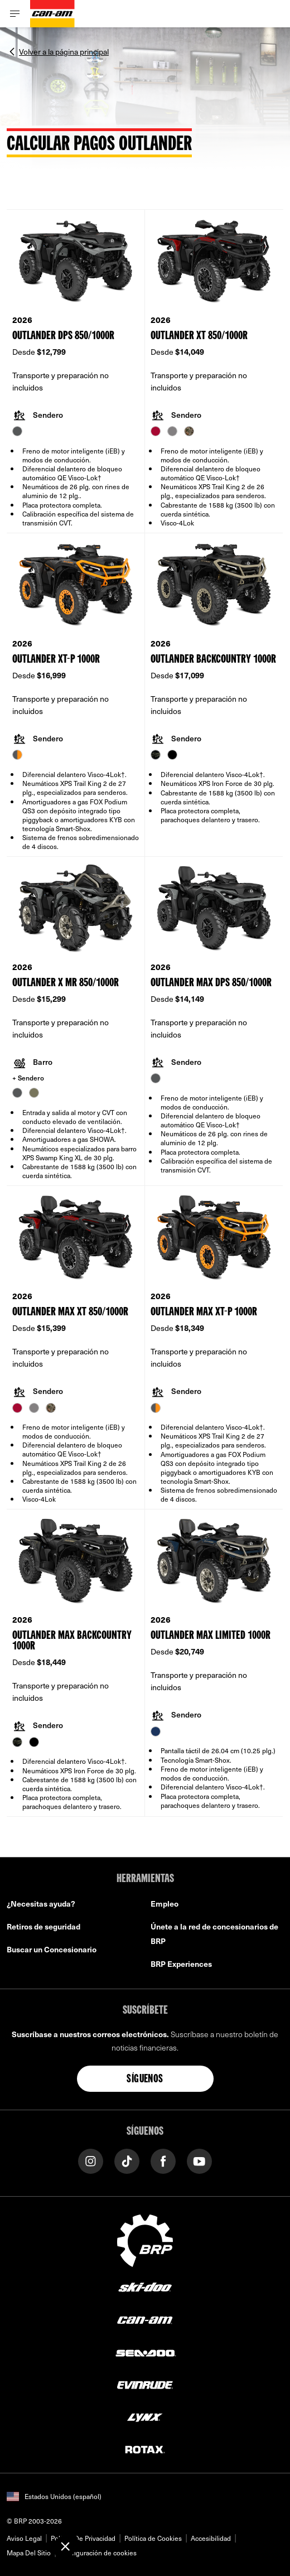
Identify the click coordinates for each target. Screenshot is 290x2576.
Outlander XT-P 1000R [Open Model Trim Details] (56, 659)
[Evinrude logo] (145, 2384)
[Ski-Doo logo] (145, 2287)
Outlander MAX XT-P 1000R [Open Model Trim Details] (204, 1312)
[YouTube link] (199, 2160)
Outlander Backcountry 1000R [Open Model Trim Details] (213, 659)
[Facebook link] (163, 2160)
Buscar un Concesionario (51, 1949)
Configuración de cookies (98, 2553)
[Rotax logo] (145, 2449)
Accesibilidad (211, 2538)
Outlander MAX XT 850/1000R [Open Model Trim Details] (70, 1312)
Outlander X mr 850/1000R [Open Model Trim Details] (65, 983)
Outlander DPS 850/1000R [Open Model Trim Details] (63, 336)
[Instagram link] (90, 2160)
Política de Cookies (153, 2538)
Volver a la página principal (64, 51)
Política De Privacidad (83, 2538)
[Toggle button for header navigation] (15, 13)
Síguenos (145, 2079)
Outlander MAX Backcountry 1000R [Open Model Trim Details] (72, 1641)
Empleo (164, 1903)
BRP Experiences (181, 1964)
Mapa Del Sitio (29, 2553)
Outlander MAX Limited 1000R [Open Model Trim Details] (210, 1636)
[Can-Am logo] (52, 13)
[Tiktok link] (126, 2160)
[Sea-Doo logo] (145, 2352)
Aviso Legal (24, 2538)
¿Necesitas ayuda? (41, 1903)
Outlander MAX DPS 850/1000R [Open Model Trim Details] (211, 983)
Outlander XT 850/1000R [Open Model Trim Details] (199, 336)
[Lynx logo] (145, 2417)
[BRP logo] (145, 2239)
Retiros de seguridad (43, 1926)
